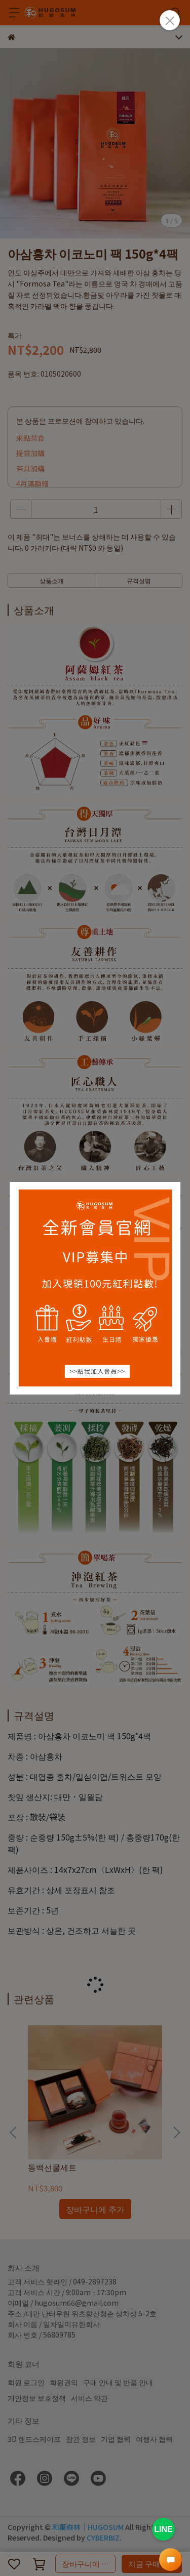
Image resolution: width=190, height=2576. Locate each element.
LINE (163, 2529)
